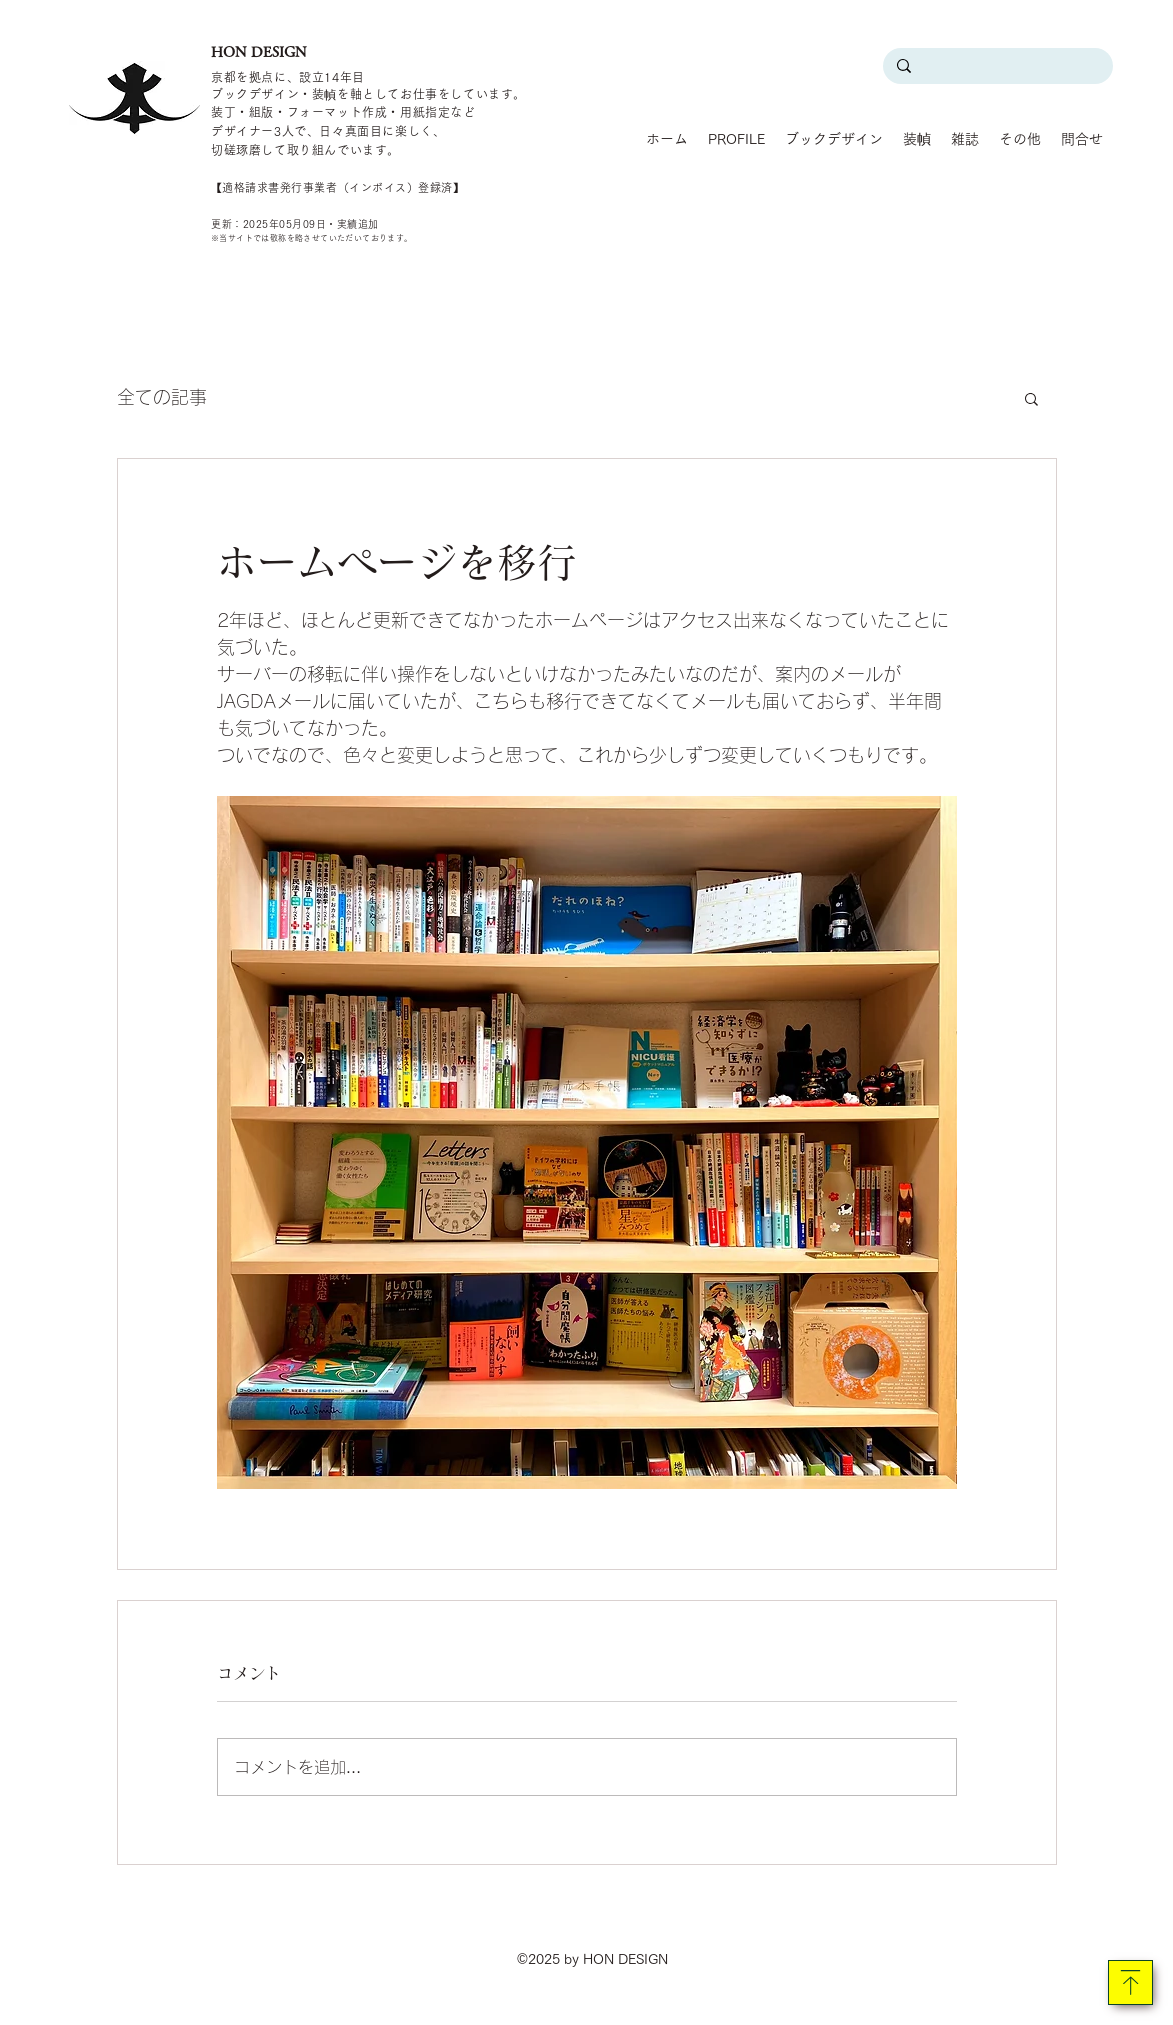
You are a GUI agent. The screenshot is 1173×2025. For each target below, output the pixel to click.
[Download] (1130, 1982)
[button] (1031, 398)
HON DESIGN (259, 52)
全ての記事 (162, 397)
